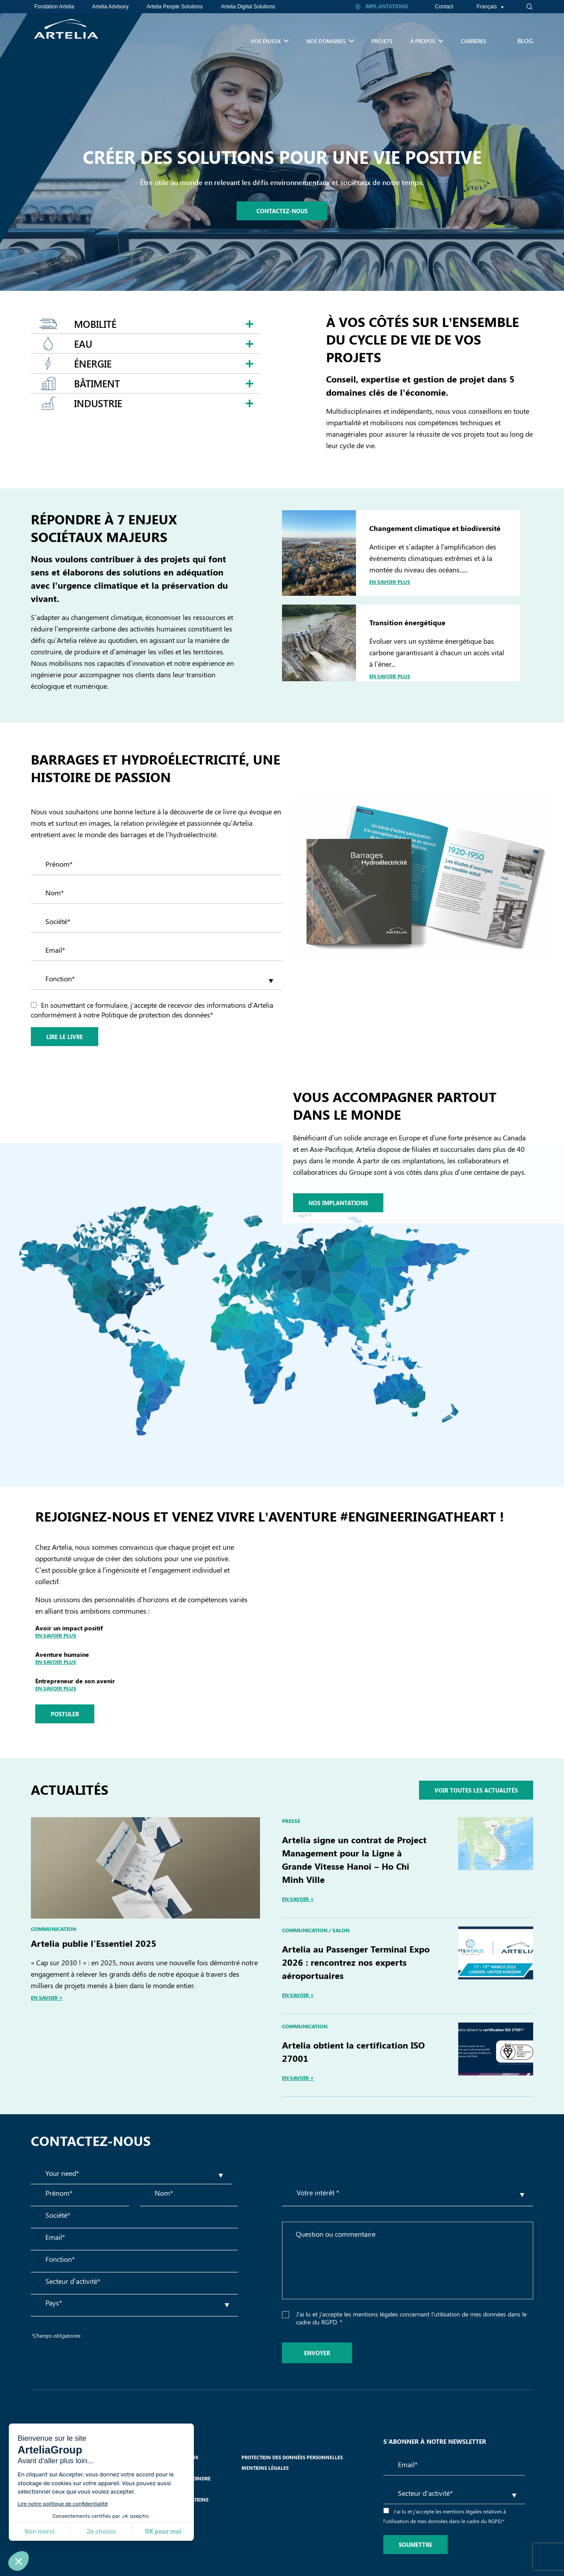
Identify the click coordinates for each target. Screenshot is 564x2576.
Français (490, 7)
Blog (525, 41)
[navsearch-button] (524, 7)
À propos (426, 39)
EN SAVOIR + (47, 1997)
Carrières (473, 41)
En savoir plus (389, 581)
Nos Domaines (330, 39)
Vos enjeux (270, 39)
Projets (382, 41)
